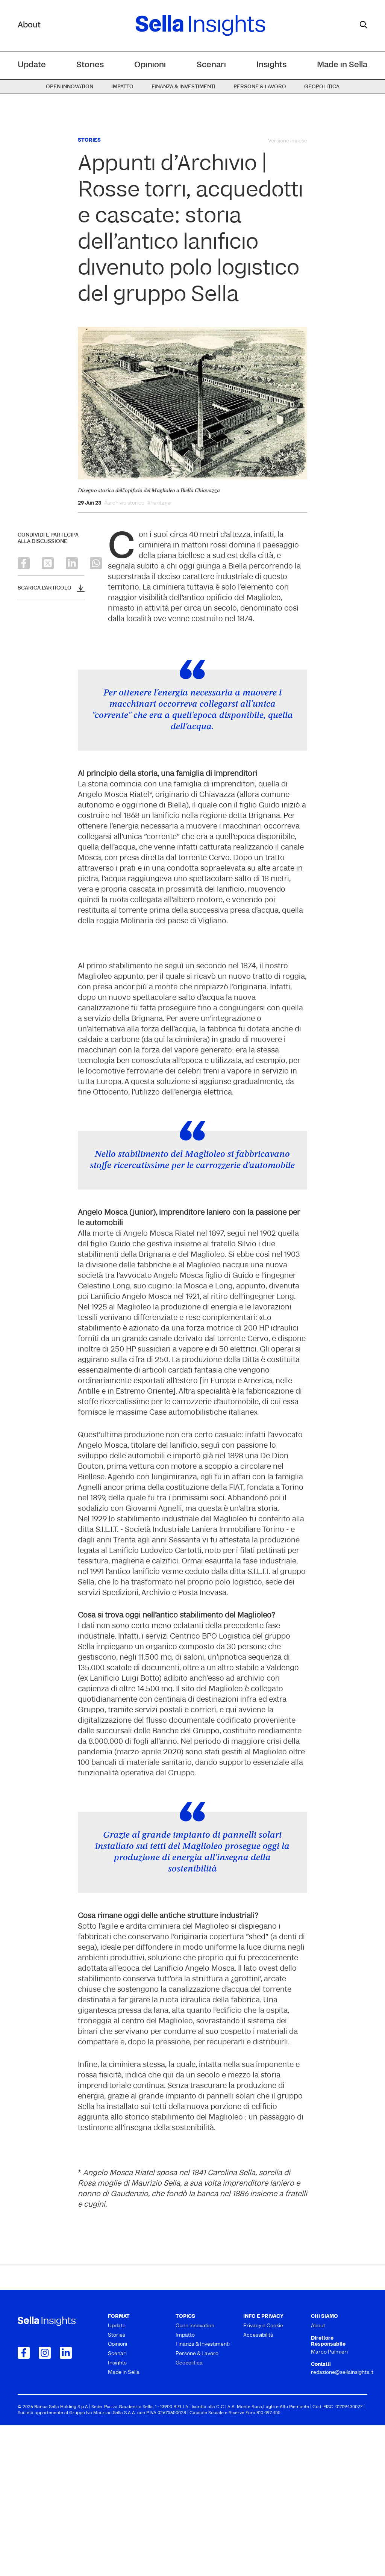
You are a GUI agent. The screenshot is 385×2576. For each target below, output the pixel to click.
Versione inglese (287, 141)
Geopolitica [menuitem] (322, 87)
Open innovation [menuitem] (69, 87)
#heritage (159, 503)
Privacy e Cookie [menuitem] (263, 2476)
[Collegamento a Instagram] (45, 2503)
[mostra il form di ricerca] (363, 25)
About (29, 25)
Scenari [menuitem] (211, 65)
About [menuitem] (318, 2476)
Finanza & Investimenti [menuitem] (183, 87)
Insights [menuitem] (271, 65)
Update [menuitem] (32, 65)
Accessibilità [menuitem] (258, 2486)
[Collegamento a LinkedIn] (66, 2503)
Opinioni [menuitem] (150, 65)
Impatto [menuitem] (122, 87)
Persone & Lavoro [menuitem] (259, 87)
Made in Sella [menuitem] (342, 65)
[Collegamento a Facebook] (24, 2503)
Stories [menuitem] (90, 65)
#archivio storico (124, 503)
